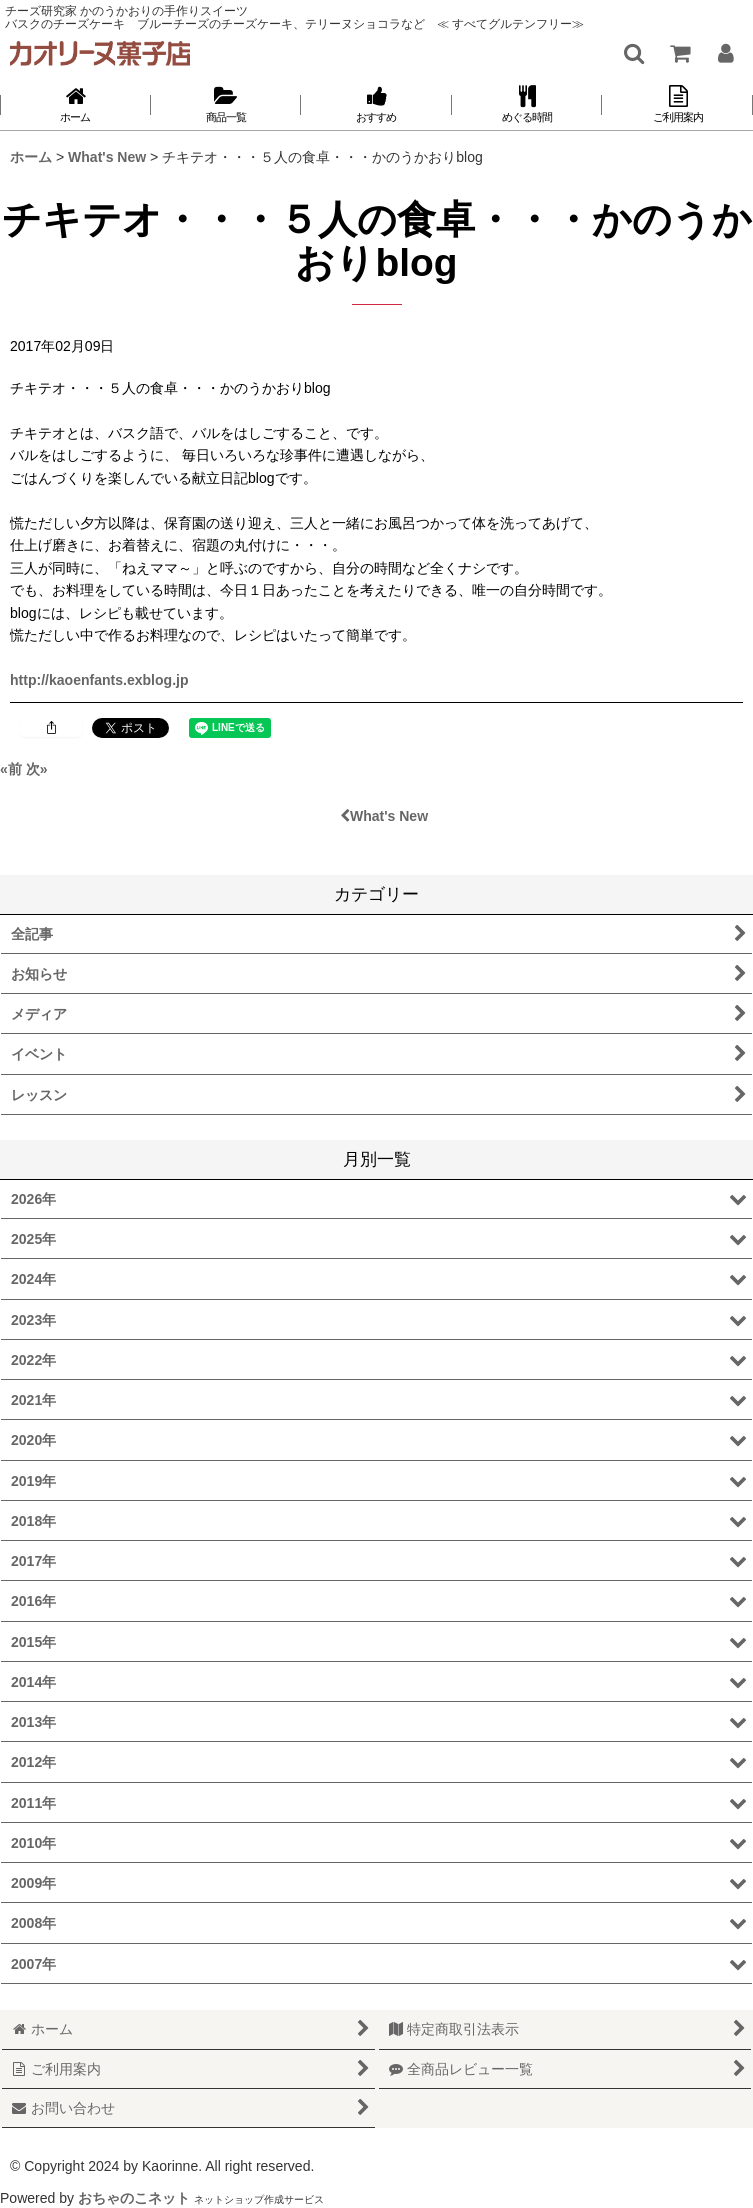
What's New (384, 816)
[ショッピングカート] (679, 53)
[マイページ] (725, 53)
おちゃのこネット (134, 2198)
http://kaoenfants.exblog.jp (99, 680)
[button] (633, 53)
